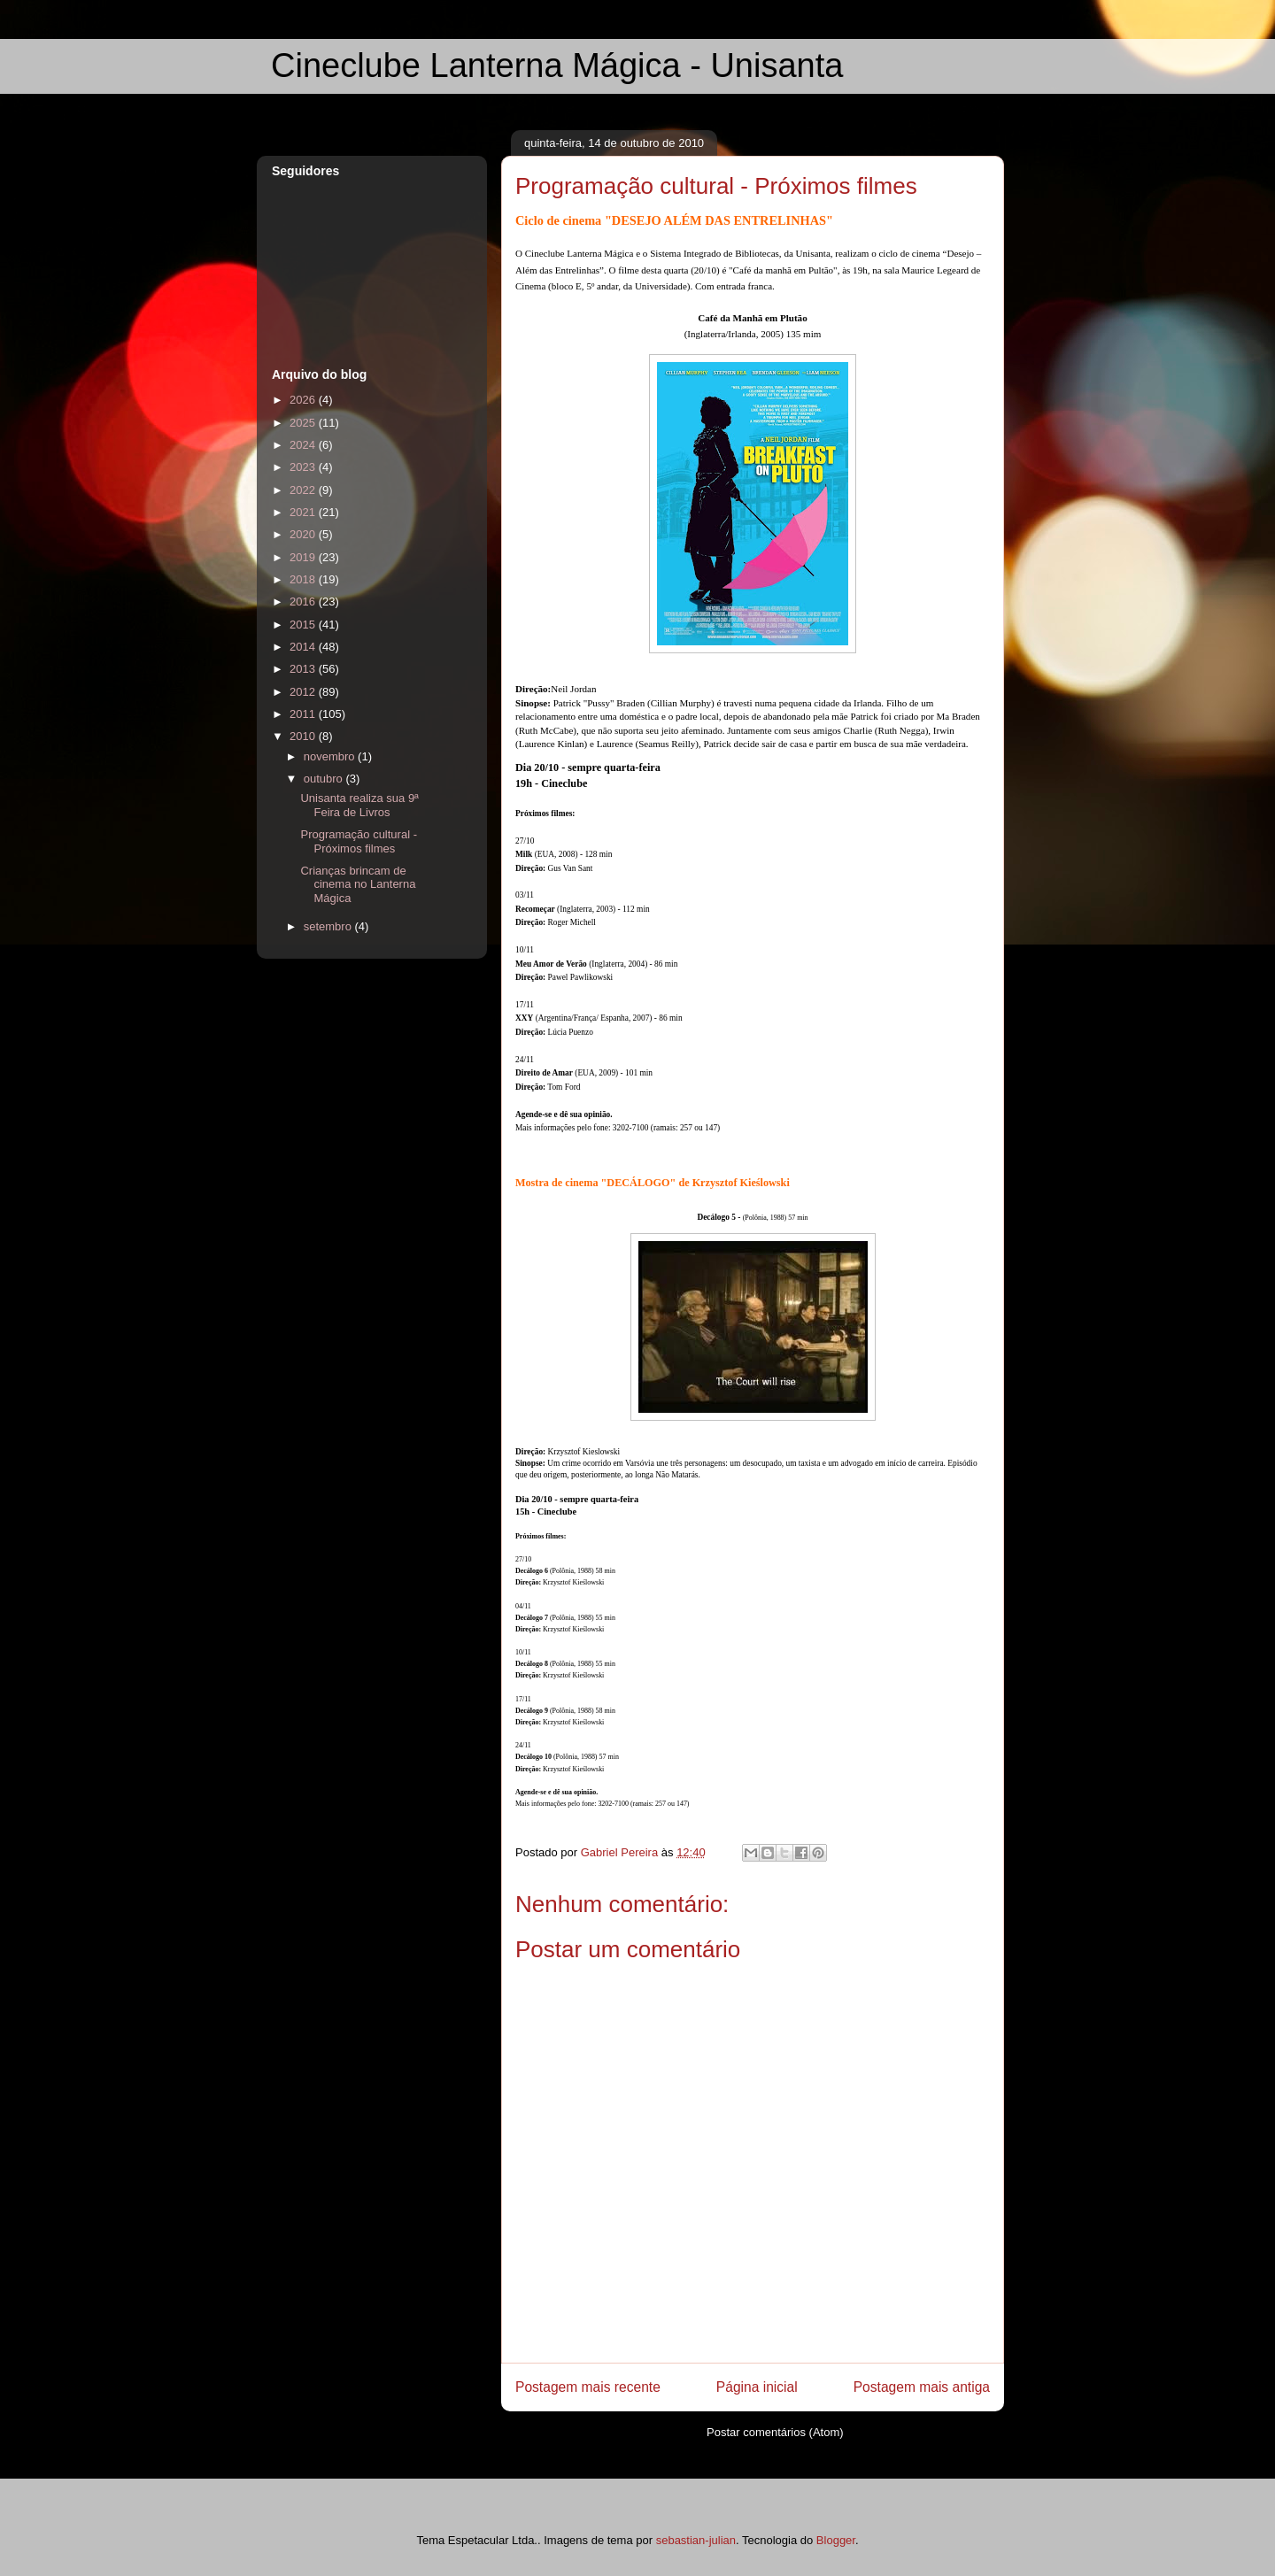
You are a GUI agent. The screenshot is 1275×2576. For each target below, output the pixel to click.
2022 (304, 490)
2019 (304, 557)
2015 (304, 624)
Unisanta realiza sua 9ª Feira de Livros (359, 805)
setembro (329, 926)
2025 (304, 422)
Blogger (835, 2540)
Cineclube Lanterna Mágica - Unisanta (557, 65)
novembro (331, 756)
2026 (304, 399)
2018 (304, 579)
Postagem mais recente (588, 2387)
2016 (304, 601)
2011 (304, 714)
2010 (304, 736)
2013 (304, 668)
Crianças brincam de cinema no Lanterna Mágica (357, 884)
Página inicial (757, 2387)
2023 (304, 467)
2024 (304, 444)
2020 (304, 534)
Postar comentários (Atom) (775, 2432)
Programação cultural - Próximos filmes (358, 841)
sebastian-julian (696, 2540)
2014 (304, 646)
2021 (304, 512)
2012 (304, 691)
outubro (325, 778)
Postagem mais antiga (922, 2387)
